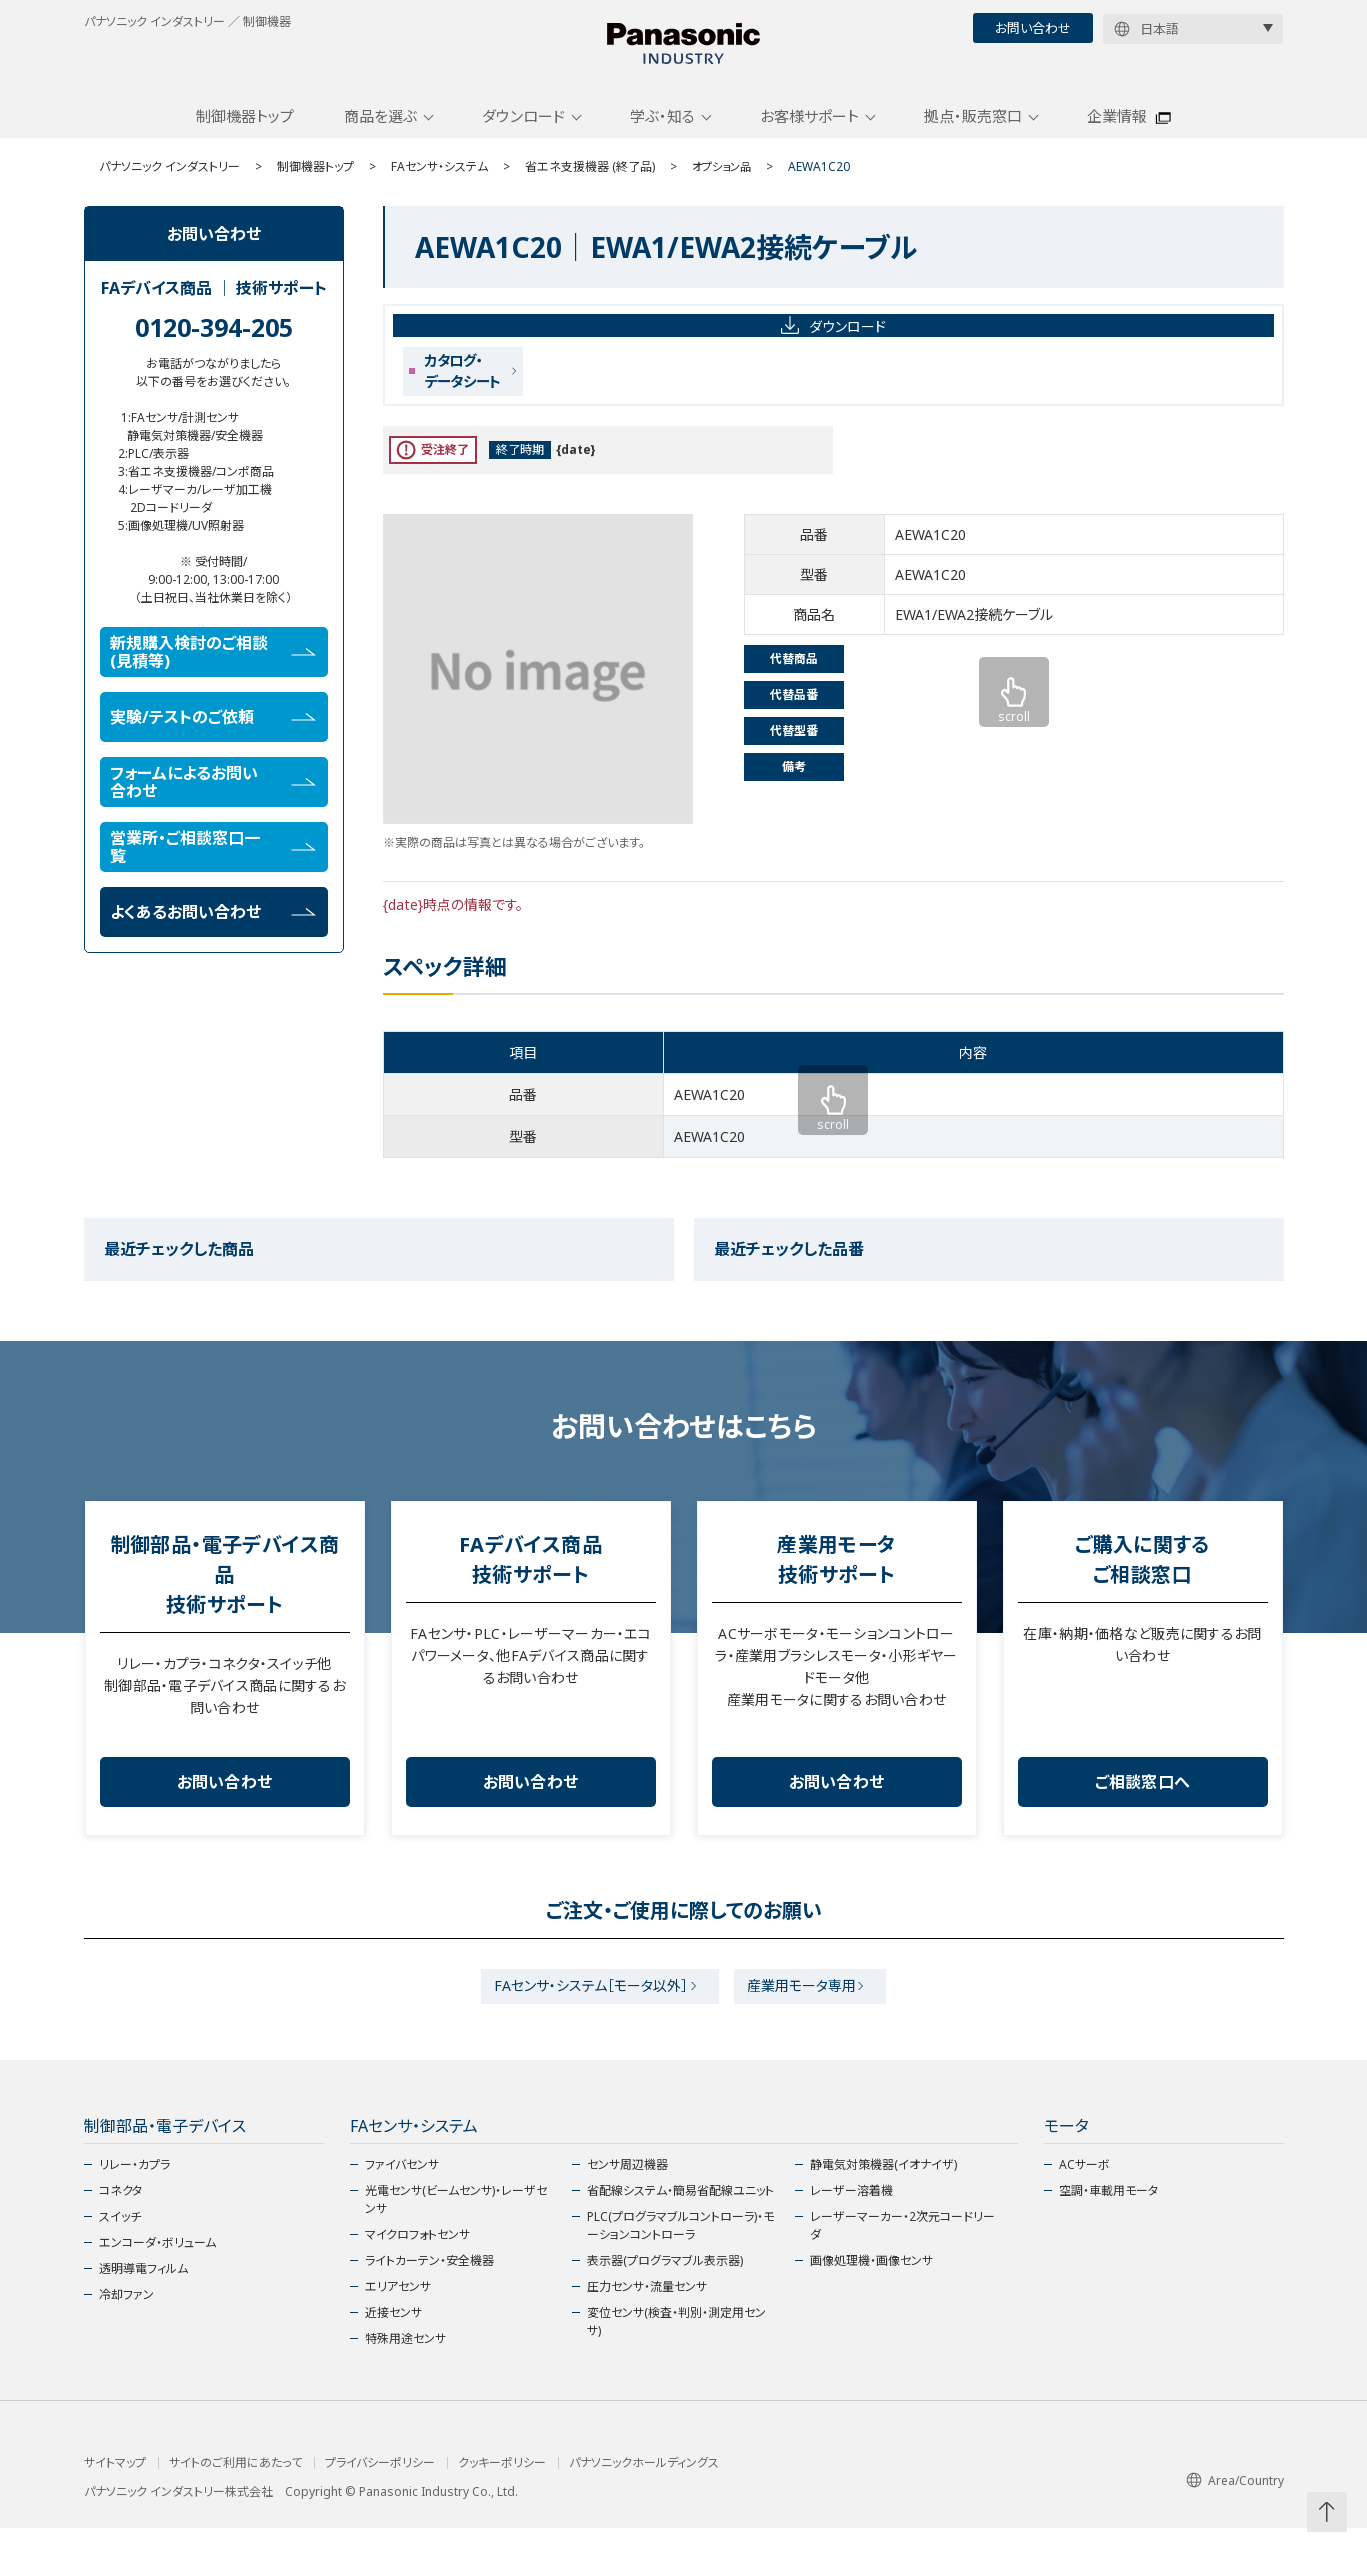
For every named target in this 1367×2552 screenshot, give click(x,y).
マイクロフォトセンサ (417, 2258)
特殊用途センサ (405, 2362)
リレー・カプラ (134, 2188)
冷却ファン (126, 2318)
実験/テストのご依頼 (213, 733)
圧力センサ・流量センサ (647, 2310)
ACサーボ (1084, 2188)
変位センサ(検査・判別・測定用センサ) (676, 2345)
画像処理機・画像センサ (871, 2284)
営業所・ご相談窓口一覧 (213, 863)
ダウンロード (523, 133)
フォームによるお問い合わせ (213, 798)
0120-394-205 (214, 343)
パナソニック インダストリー (169, 182)
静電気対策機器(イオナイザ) (883, 2188)
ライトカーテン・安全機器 (429, 2284)
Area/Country (1235, 2503)
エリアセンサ (398, 2310)
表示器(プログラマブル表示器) (665, 2284)
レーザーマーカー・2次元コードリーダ (902, 2249)
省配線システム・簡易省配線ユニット (680, 2214)
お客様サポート (809, 133)
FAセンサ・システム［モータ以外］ (585, 2006)
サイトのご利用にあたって (235, 2487)
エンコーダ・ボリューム (157, 2266)
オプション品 (724, 182)
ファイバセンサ (402, 2188)
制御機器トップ (245, 133)
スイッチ (120, 2240)
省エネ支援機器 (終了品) (590, 182)
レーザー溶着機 (851, 2214)
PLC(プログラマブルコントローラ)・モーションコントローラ (680, 2249)
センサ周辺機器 (627, 2188)
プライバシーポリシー (380, 2487)
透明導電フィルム (143, 2292)
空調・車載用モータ (1108, 2214)
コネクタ (120, 2214)
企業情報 (1117, 133)
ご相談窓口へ (1143, 1799)
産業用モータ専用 (808, 2006)
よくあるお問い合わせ (213, 928)
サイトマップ (115, 2487)
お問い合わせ (1033, 28)
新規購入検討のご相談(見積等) (213, 668)
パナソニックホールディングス (644, 2487)
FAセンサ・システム (439, 182)
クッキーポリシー (502, 2487)
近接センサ (393, 2336)
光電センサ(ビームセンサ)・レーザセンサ (456, 2223)
